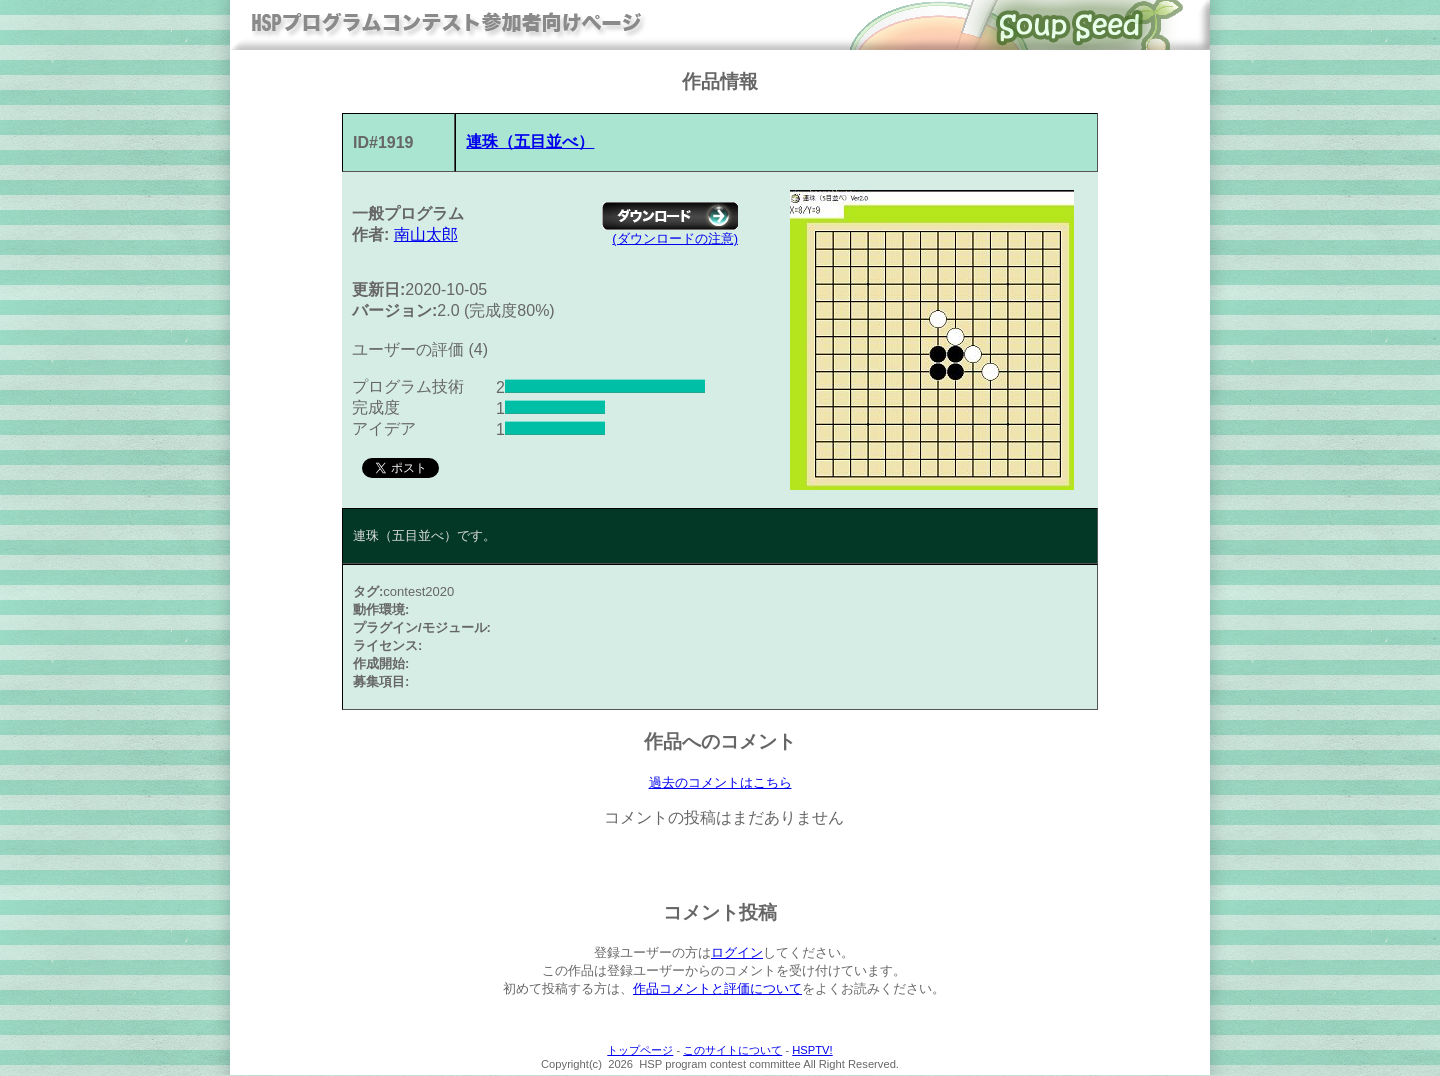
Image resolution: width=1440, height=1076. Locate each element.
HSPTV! (812, 1051)
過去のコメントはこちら (720, 783)
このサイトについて (732, 1051)
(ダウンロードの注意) (675, 238)
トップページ (640, 1051)
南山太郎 (426, 234)
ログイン (737, 953)
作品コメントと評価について (717, 989)
